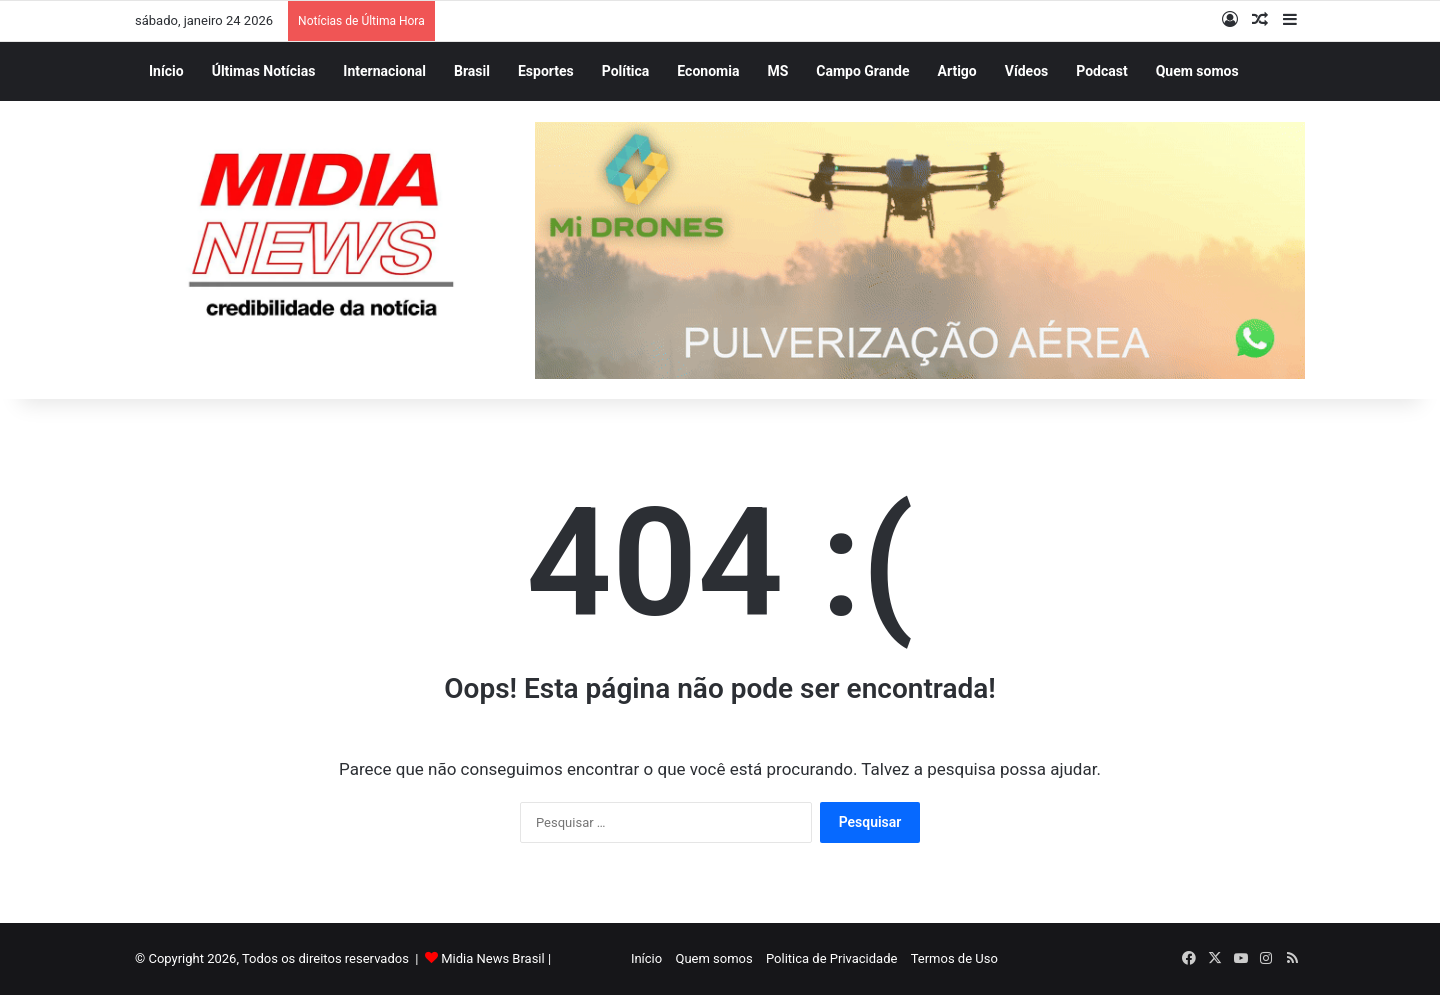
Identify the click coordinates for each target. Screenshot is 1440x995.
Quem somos (1197, 71)
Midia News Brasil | (496, 958)
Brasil (472, 71)
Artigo (957, 71)
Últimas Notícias (264, 71)
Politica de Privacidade (827, 958)
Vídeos (1027, 71)
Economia (708, 71)
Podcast (1101, 71)
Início (166, 71)
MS (777, 71)
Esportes (546, 71)
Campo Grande (862, 71)
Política (626, 71)
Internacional (384, 71)
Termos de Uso (950, 958)
